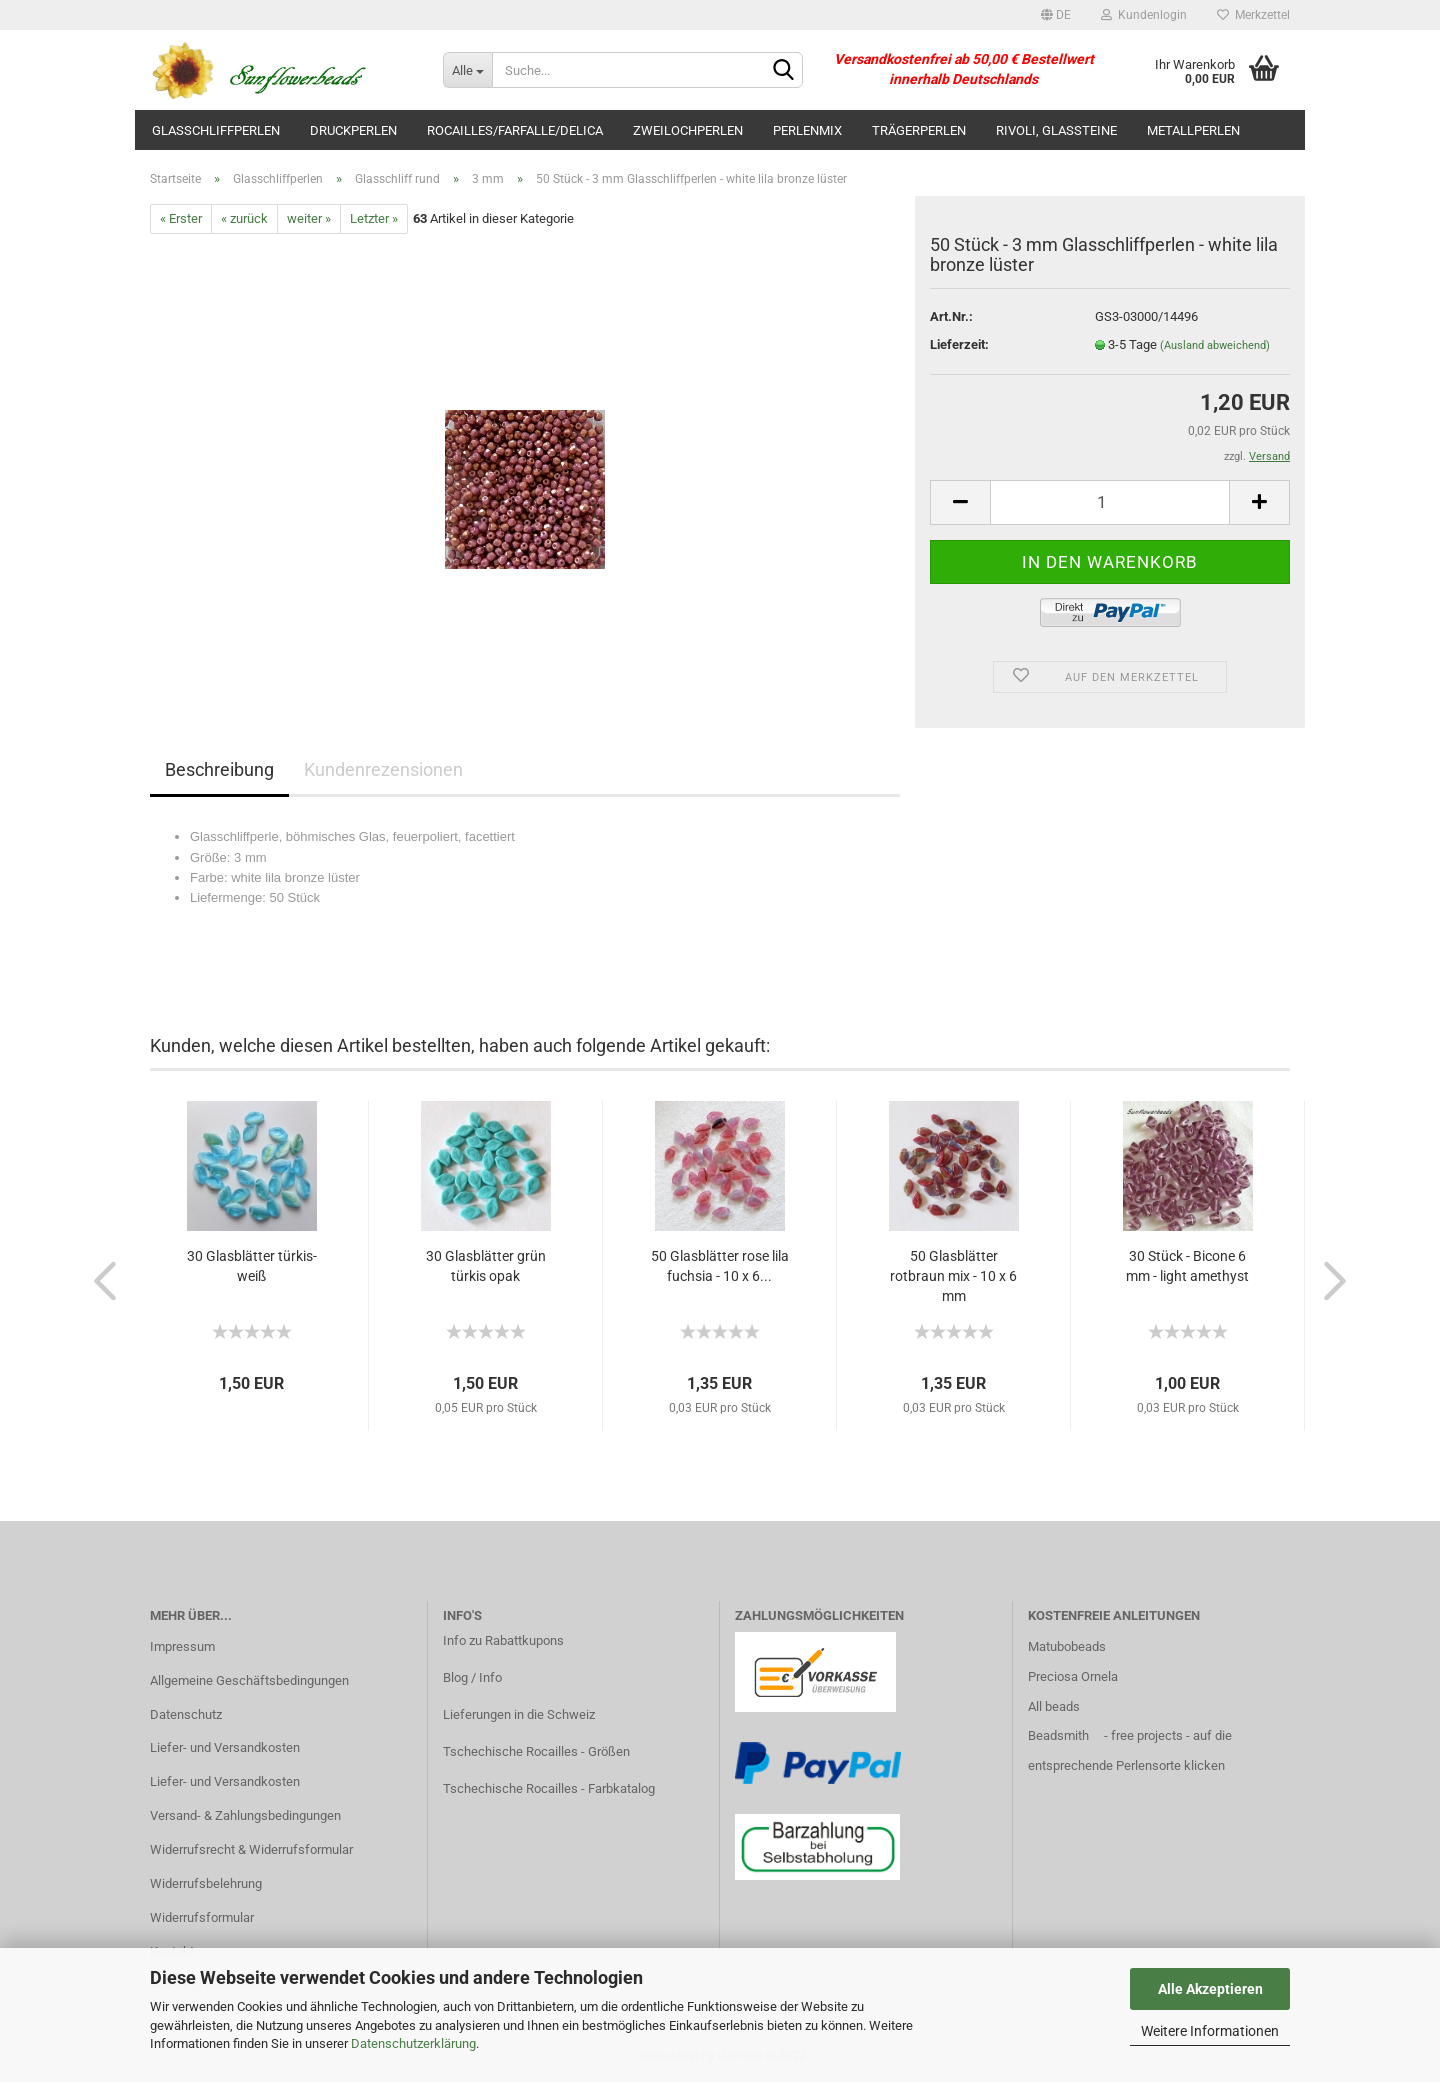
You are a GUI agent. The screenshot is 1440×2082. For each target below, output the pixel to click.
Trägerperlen (919, 130)
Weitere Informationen (1210, 2031)
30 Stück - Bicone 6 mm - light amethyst (1187, 1266)
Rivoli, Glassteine (1056, 130)
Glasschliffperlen (216, 130)
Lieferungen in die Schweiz (519, 1714)
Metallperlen (1193, 130)
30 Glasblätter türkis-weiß (252, 1266)
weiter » (309, 218)
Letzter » (374, 218)
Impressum (182, 1646)
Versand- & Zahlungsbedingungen (245, 1815)
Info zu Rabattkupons (503, 1640)
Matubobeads (1067, 1646)
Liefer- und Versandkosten (225, 1747)
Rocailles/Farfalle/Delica (515, 130)
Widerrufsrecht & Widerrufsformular (251, 1849)
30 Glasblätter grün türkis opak (486, 1266)
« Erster (181, 218)
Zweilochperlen (688, 130)
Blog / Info (472, 1677)
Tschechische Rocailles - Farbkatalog (549, 1788)
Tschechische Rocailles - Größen (536, 1751)
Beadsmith (1058, 1735)
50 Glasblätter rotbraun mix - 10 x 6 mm (953, 1276)
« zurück (244, 218)
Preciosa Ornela (1073, 1676)
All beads (1054, 1706)
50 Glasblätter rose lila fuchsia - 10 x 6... (720, 1266)
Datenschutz (186, 1714)
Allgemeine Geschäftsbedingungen (249, 1680)
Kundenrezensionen (383, 769)
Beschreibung (219, 769)
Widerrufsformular (202, 1917)
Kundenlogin (1144, 15)
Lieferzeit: (959, 344)
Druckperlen (353, 130)
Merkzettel (1253, 15)
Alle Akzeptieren (1210, 1989)
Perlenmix (807, 130)
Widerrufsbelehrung (206, 1883)
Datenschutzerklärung (413, 2043)
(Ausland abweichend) (1215, 345)
